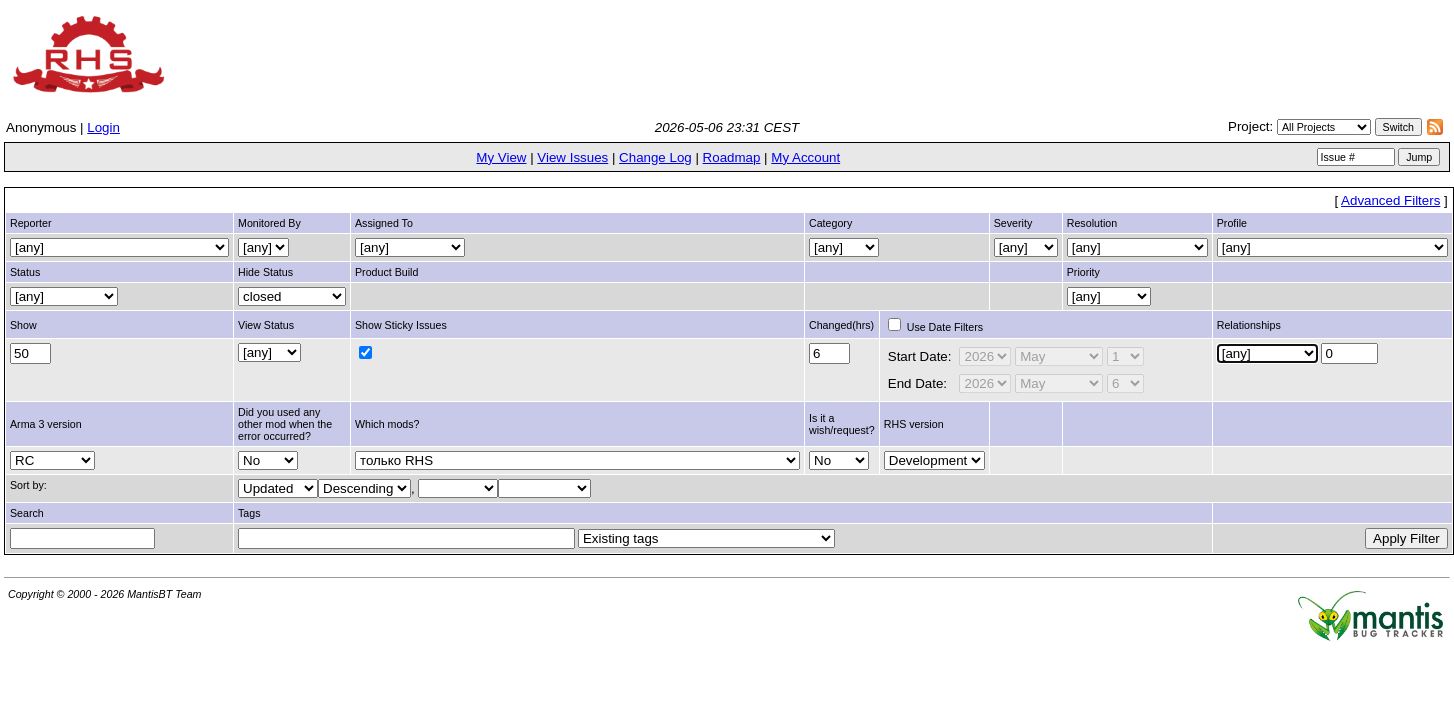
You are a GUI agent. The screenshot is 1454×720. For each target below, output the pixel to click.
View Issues (572, 157)
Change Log (655, 157)
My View (501, 157)
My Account (805, 157)
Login (103, 127)
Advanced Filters (1390, 200)
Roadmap (732, 157)
